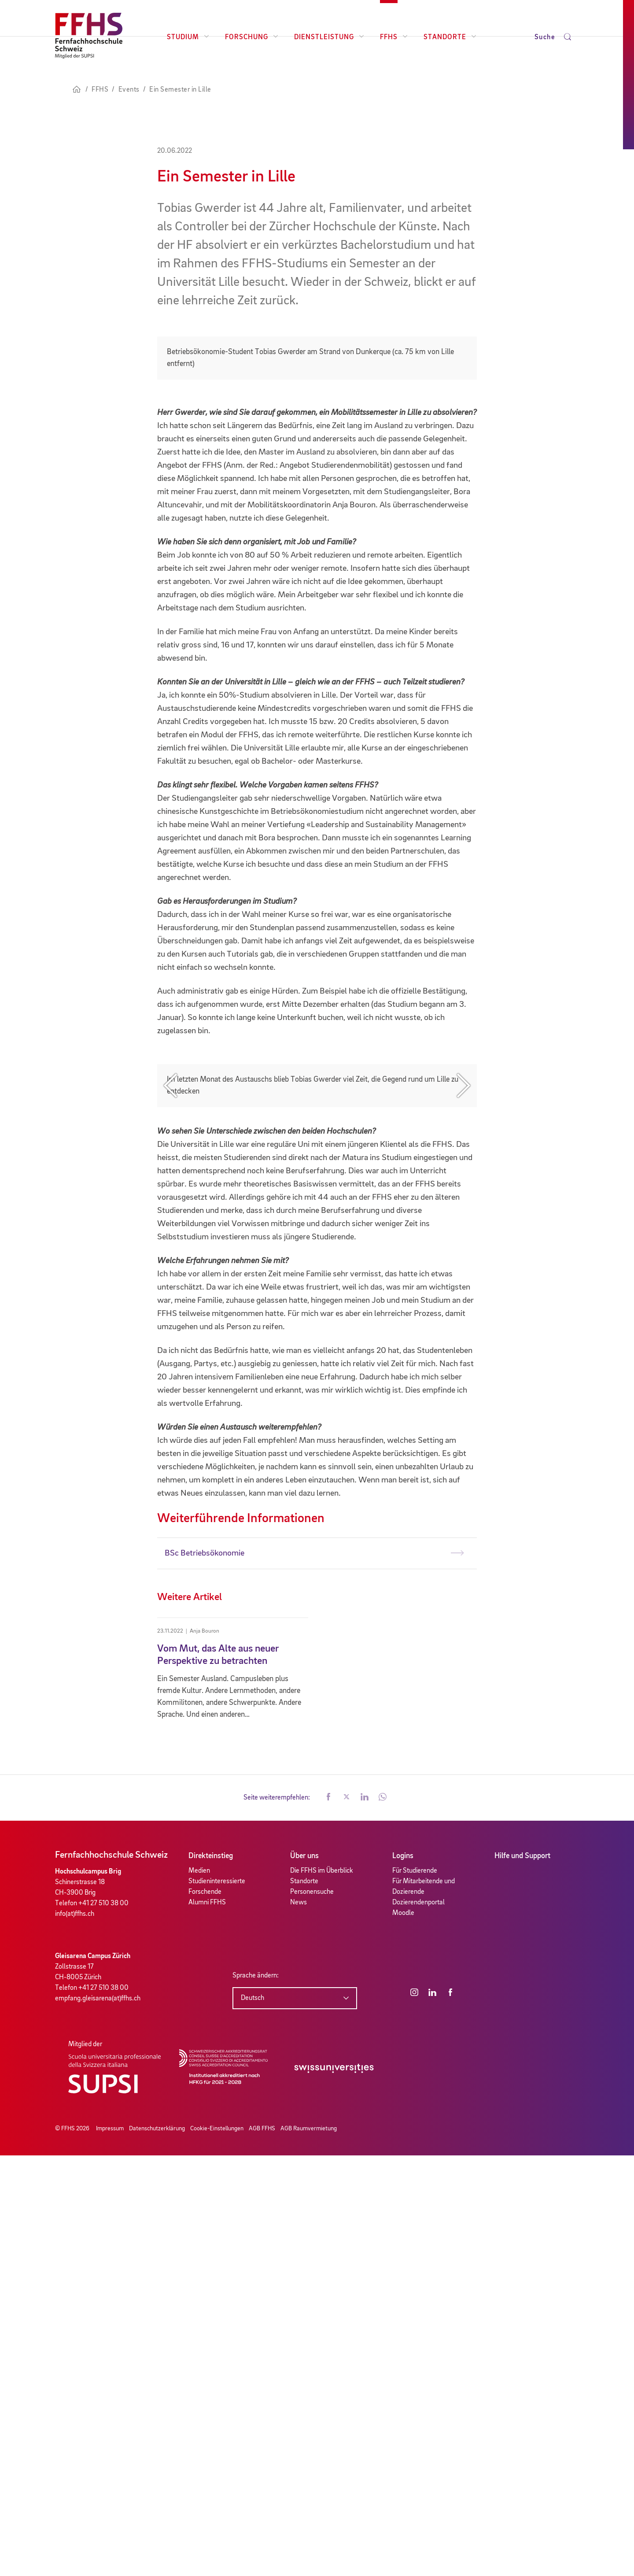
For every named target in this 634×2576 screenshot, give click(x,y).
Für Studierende (414, 2291)
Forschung (251, 37)
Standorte (450, 37)
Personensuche (312, 2312)
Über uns (304, 2276)
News (298, 2322)
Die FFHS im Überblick (321, 2291)
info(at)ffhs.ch (74, 2334)
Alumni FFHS (207, 2322)
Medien (199, 2291)
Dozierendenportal (418, 2322)
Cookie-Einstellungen (216, 2549)
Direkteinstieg (210, 2276)
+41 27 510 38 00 (103, 2323)
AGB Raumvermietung (308, 2549)
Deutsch (252, 2418)
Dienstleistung (329, 37)
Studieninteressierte (216, 2301)
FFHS (394, 37)
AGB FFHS (262, 2549)
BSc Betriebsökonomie (204, 1974)
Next (463, 1386)
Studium (188, 37)
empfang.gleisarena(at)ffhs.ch (97, 2418)
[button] (328, 2218)
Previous (170, 1386)
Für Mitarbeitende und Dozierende (423, 2307)
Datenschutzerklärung (157, 2549)
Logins (402, 2276)
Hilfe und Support (522, 2276)
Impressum (110, 2549)
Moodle (403, 2333)
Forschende (204, 2312)
